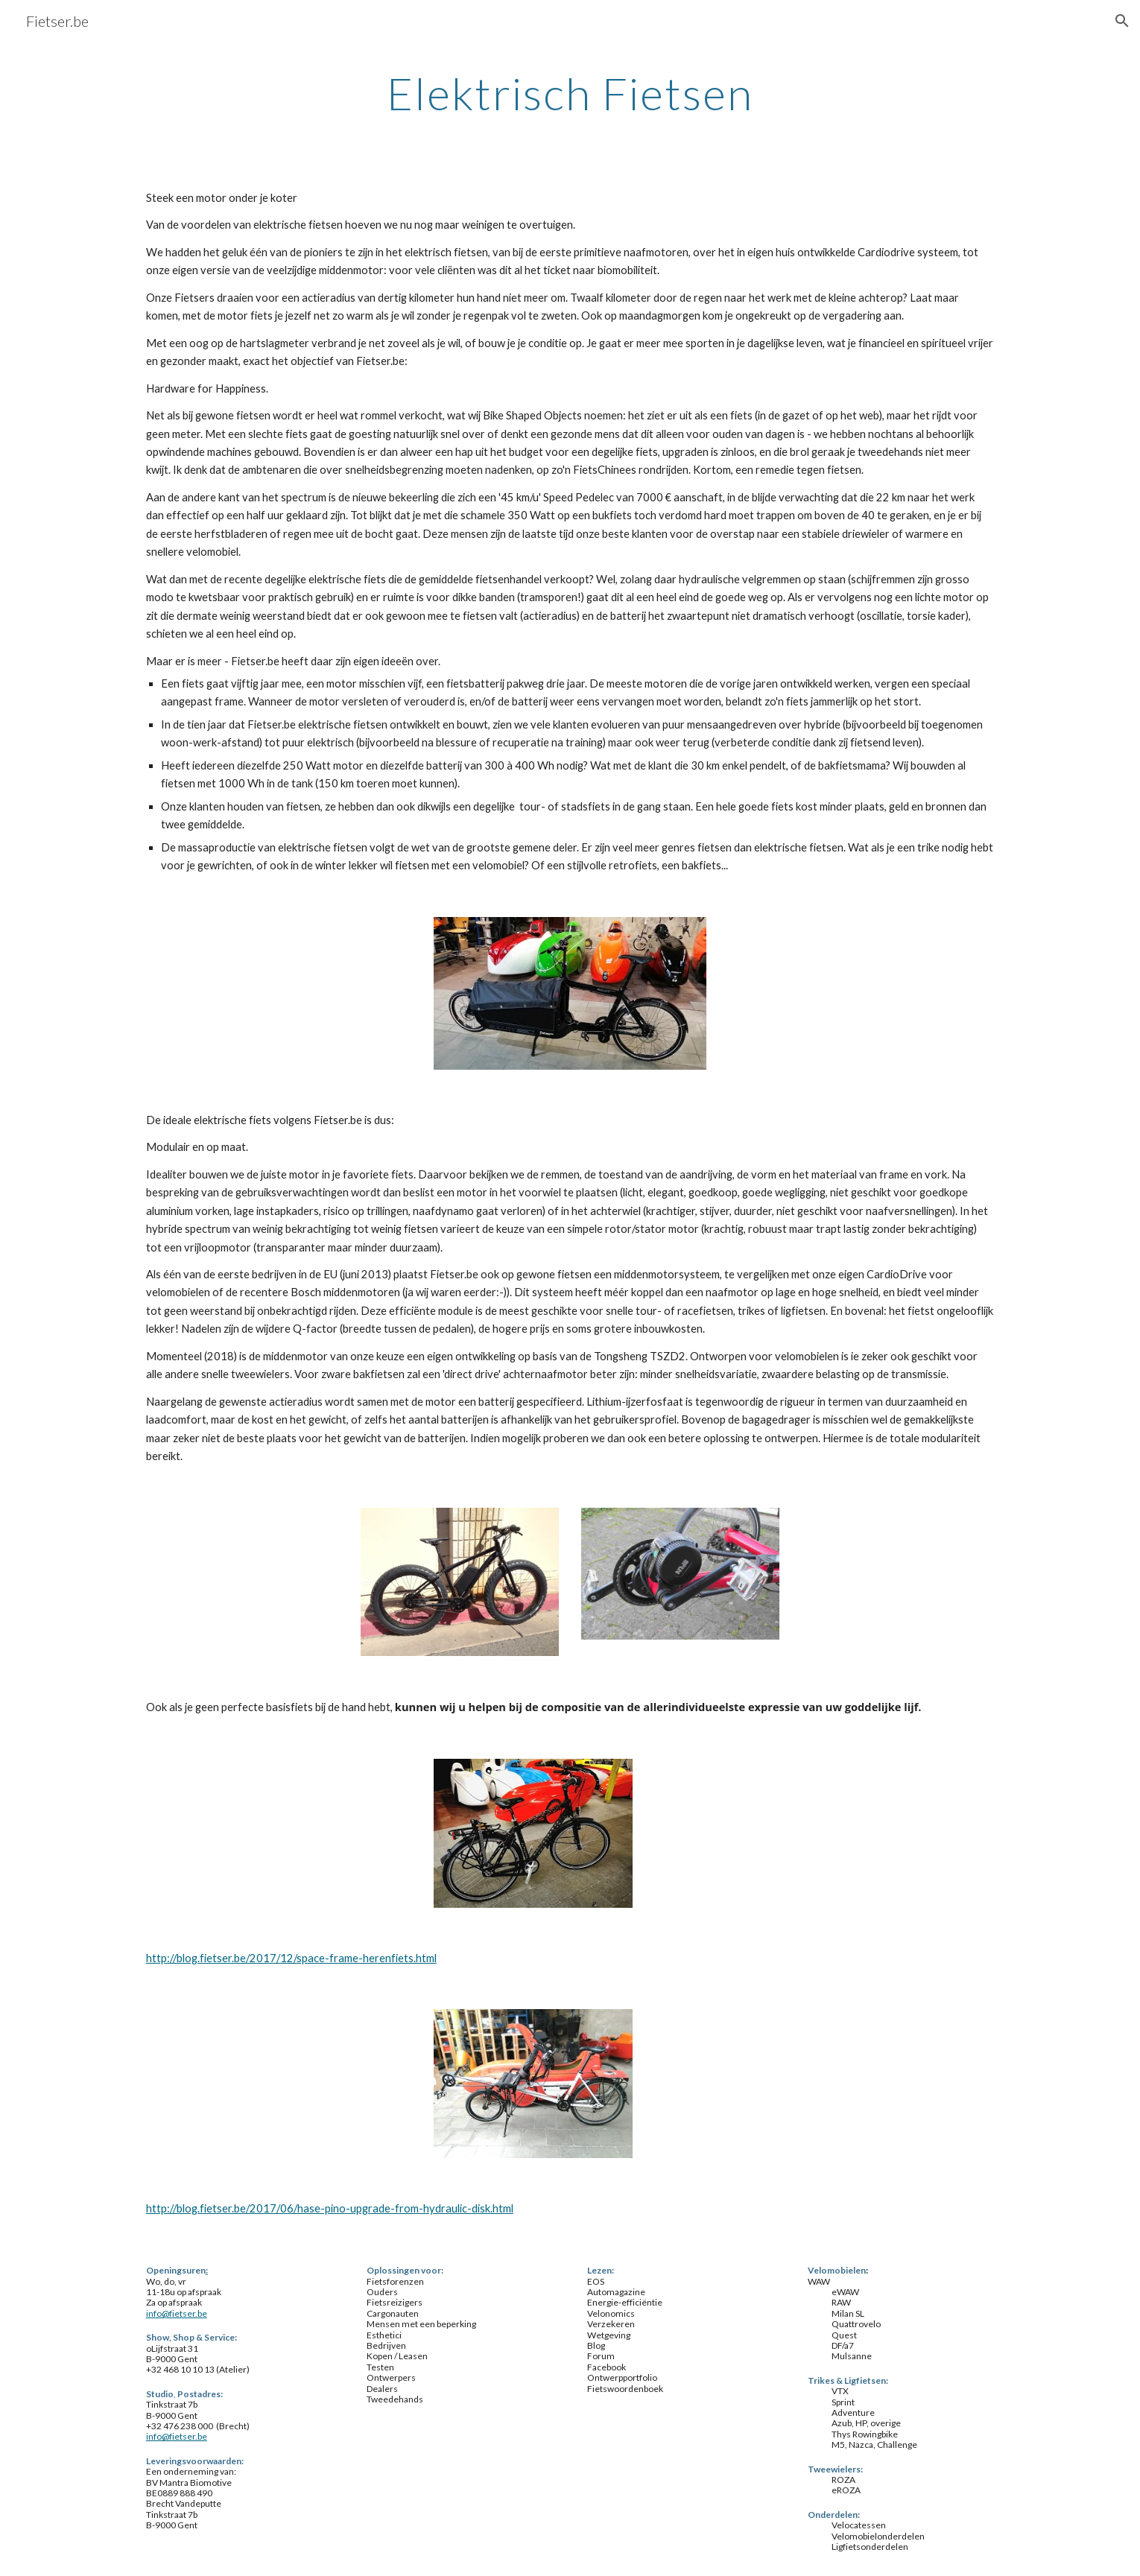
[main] (570, 93)
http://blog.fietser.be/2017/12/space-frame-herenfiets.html (291, 1958)
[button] (1122, 21)
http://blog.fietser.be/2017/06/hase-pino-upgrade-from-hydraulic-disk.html (329, 2208)
